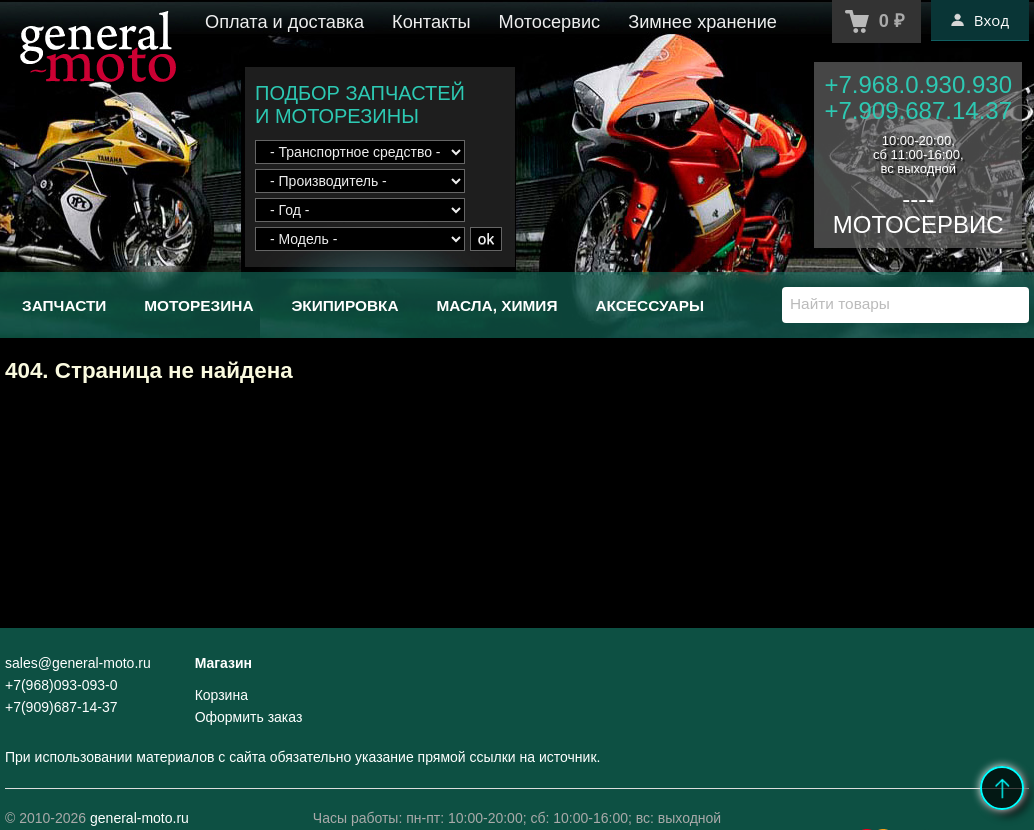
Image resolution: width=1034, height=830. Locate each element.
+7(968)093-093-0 (61, 685)
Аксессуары (649, 305)
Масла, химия (496, 305)
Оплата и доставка (284, 22)
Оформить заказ (249, 717)
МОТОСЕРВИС (918, 224)
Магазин (223, 663)
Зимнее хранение (702, 22)
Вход (980, 20)
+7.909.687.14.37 (918, 110)
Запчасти (64, 305)
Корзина (221, 695)
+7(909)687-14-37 (61, 707)
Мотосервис (550, 22)
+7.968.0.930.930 (918, 84)
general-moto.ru (139, 818)
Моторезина (198, 305)
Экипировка (344, 305)
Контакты (431, 22)
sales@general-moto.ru (78, 663)
